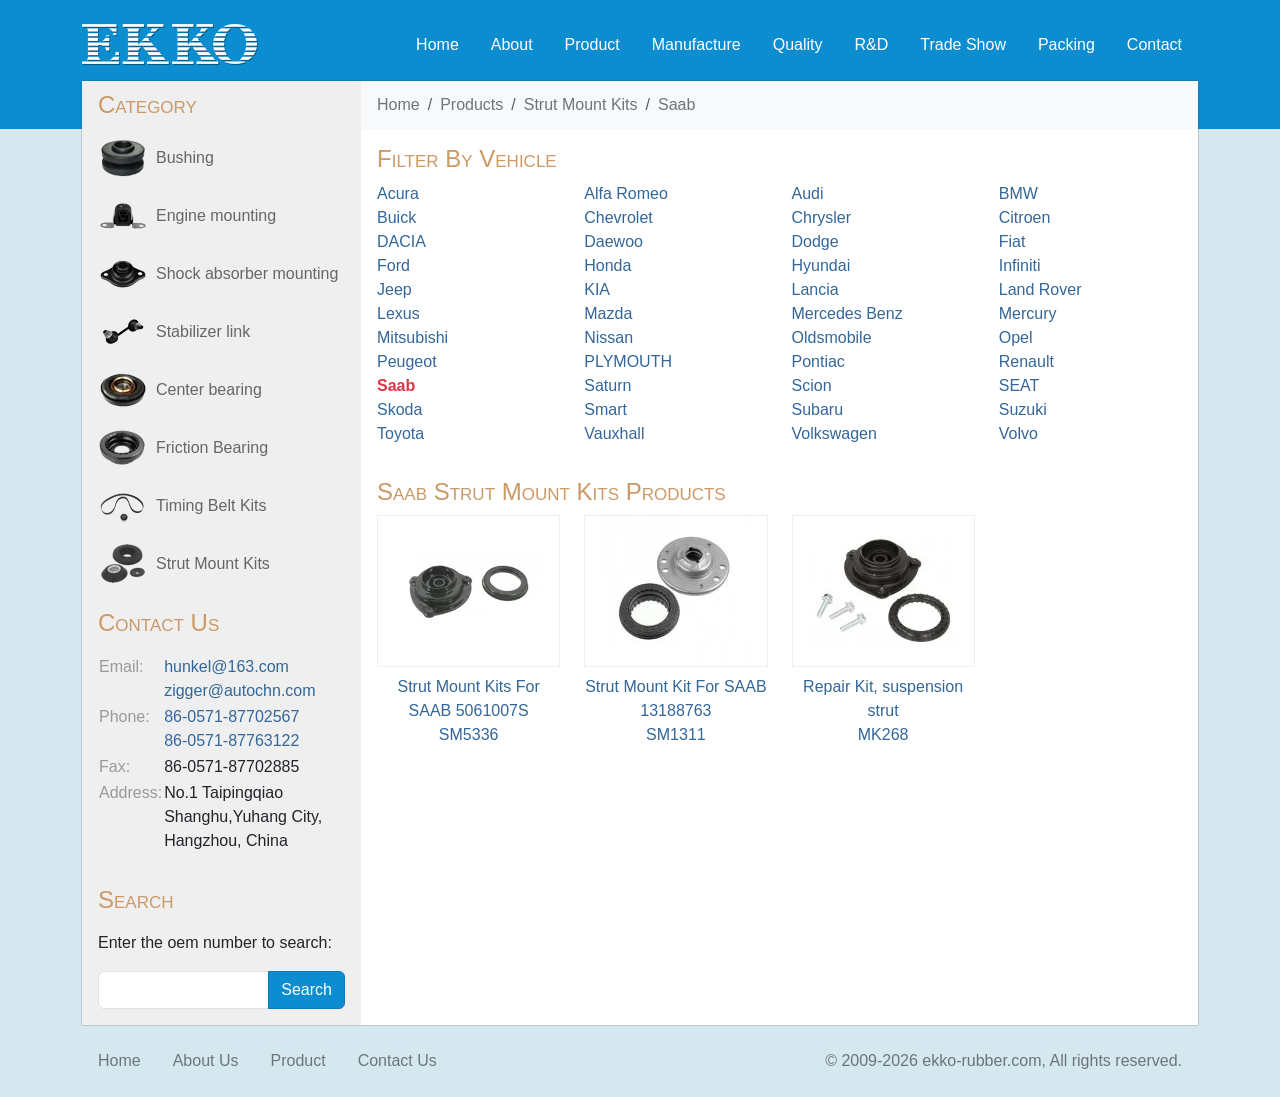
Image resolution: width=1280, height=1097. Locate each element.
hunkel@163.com (226, 666)
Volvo (1018, 433)
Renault (1026, 361)
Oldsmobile (832, 337)
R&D (871, 44)
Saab (676, 104)
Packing (1066, 44)
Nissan (608, 337)
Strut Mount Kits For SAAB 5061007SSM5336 (468, 710)
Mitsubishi (412, 337)
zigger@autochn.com (239, 690)
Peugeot (407, 361)
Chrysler (822, 217)
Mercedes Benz (847, 313)
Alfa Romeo (626, 193)
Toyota (400, 433)
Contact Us (397, 1060)
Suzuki (1023, 409)
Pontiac (818, 361)
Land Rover (1040, 289)
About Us (206, 1060)
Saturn (607, 385)
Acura (398, 193)
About (512, 44)
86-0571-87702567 (231, 716)
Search (306, 989)
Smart (605, 409)
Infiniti (1020, 265)
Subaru (818, 409)
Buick (396, 217)
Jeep (394, 289)
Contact (1154, 44)
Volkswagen (834, 433)
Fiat (1012, 241)
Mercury (1028, 313)
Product (592, 44)
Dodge (815, 241)
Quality (798, 44)
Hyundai (821, 265)
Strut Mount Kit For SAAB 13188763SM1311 (675, 710)
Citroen (1025, 217)
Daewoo (613, 241)
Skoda (399, 409)
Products (471, 104)
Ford (393, 265)
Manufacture (696, 44)
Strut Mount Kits (581, 104)
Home (437, 44)
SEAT (1019, 385)
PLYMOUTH (628, 361)
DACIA (401, 241)
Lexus (398, 313)
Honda (607, 265)
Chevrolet (618, 217)
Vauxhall (614, 433)
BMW (1018, 193)
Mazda (608, 313)
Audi (808, 193)
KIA (597, 289)
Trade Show (963, 44)
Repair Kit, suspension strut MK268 (883, 710)
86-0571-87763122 (231, 740)
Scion (812, 385)
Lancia (815, 289)
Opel (1016, 337)
